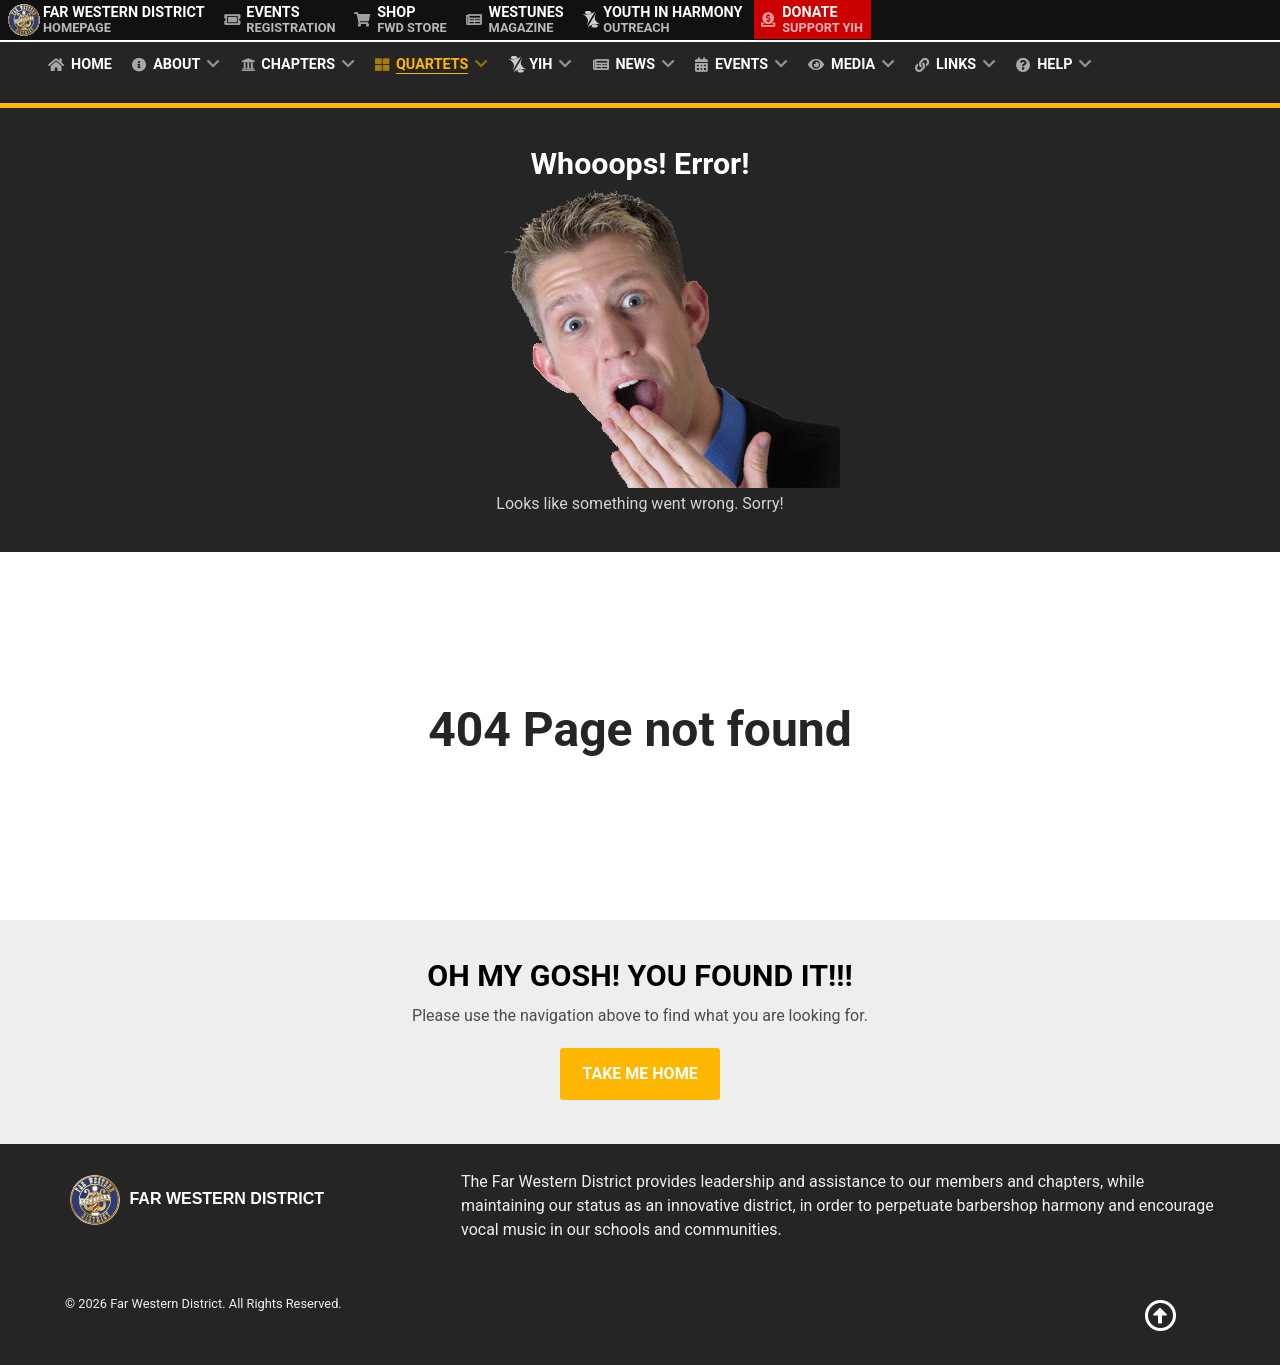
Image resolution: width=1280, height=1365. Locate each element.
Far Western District (194, 1198)
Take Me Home (639, 1073)
